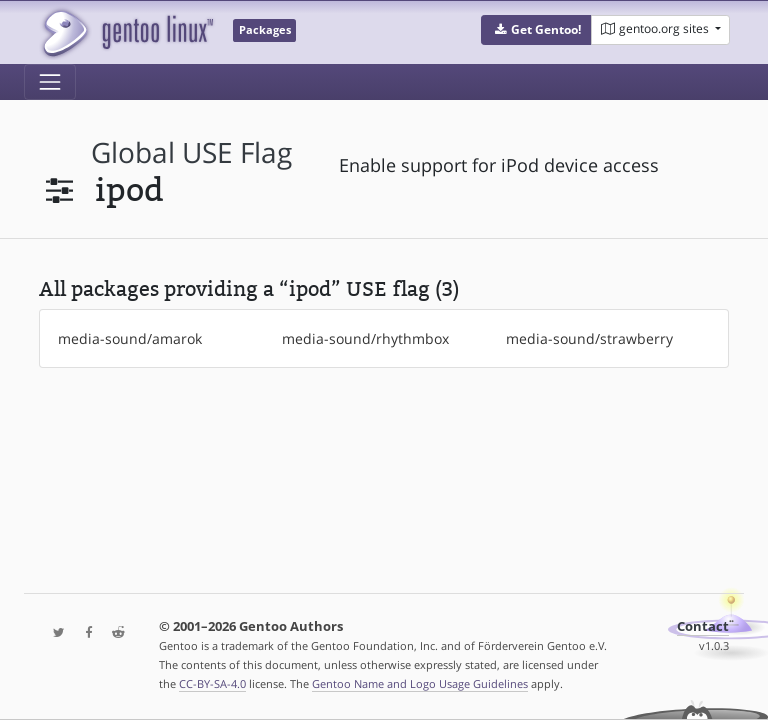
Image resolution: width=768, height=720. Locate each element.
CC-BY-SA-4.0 (212, 683)
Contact (703, 626)
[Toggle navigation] (50, 82)
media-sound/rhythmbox (365, 338)
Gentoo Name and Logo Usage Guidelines (420, 683)
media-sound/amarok (130, 338)
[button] (536, 30)
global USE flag (191, 152)
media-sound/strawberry (589, 338)
